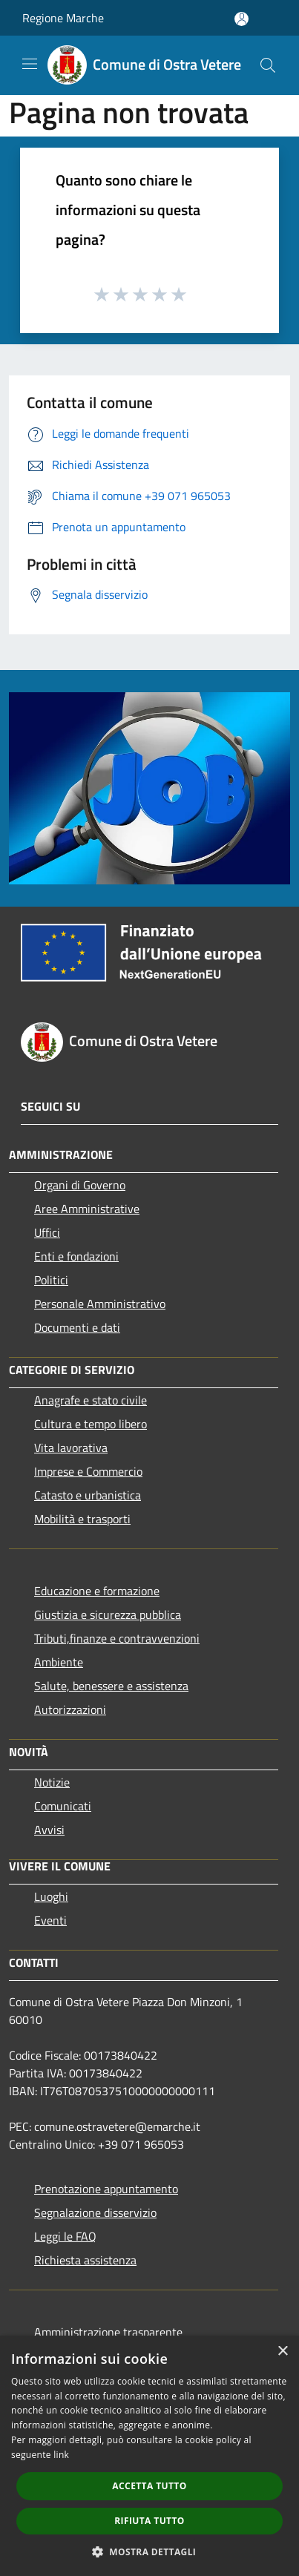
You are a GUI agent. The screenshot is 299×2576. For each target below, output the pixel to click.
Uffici (47, 1232)
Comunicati (62, 1806)
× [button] (282, 2351)
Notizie (52, 1782)
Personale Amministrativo (99, 1303)
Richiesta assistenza (85, 2260)
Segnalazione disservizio (95, 2212)
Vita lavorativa (71, 1447)
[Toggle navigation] (30, 64)
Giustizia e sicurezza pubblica (107, 1614)
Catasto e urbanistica (87, 1495)
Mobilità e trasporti (82, 1519)
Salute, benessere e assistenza (111, 1686)
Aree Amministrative (86, 1209)
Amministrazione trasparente (108, 2332)
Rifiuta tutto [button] (149, 2520)
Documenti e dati (77, 1327)
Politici (51, 1280)
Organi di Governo (79, 1185)
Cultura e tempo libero (90, 1424)
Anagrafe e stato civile (90, 1400)
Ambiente (58, 1662)
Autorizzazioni (70, 1709)
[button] (150, 2551)
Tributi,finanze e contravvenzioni (117, 1638)
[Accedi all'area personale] (241, 18)
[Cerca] (268, 65)
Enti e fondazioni (76, 1256)
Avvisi (49, 1830)
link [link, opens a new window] (61, 2454)
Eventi (50, 1920)
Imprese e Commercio (88, 1471)
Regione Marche (63, 18)
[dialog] (149, 2456)
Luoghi (51, 1896)
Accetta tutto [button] (149, 2486)
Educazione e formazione (97, 1591)
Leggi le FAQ (65, 2236)
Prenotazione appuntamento (106, 2189)
